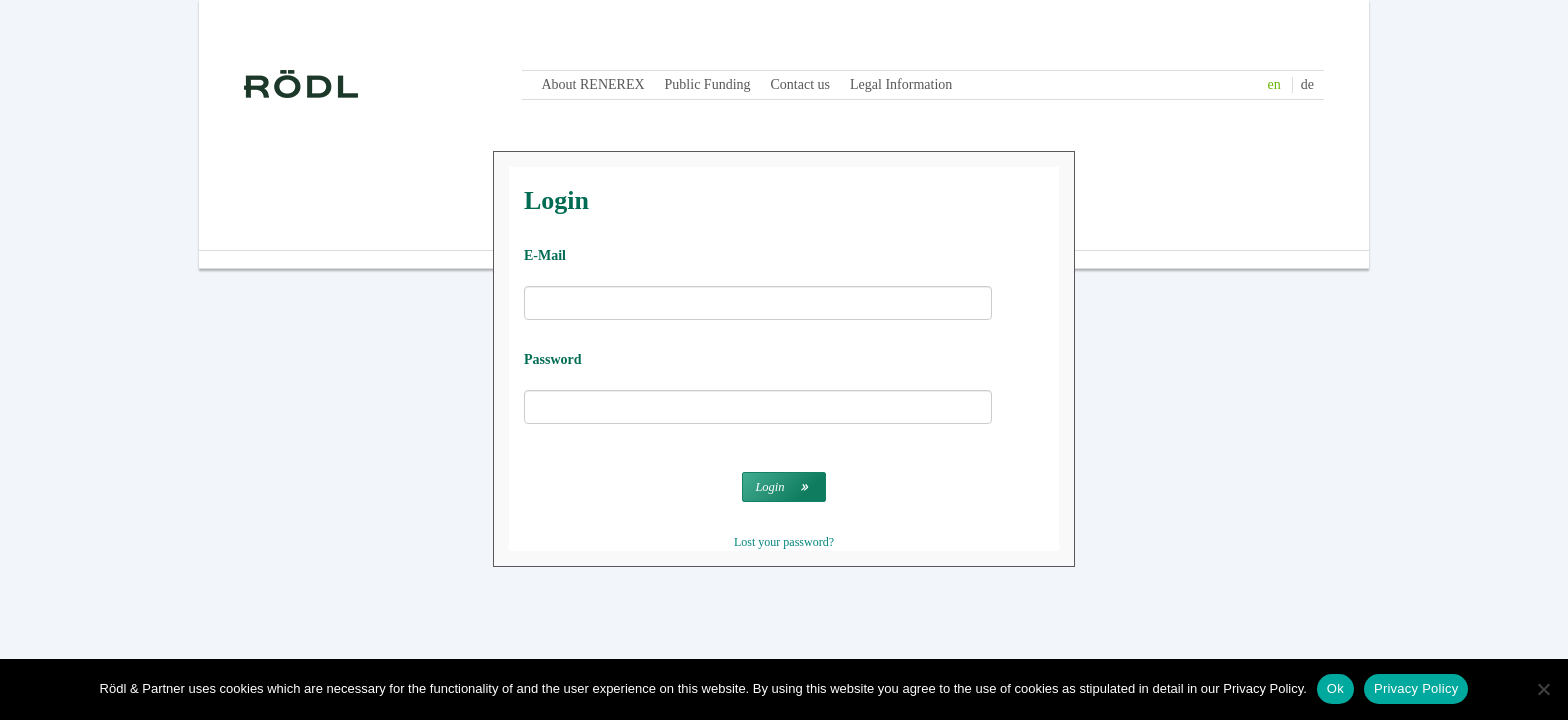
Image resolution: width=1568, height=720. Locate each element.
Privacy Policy (1416, 688)
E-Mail (545, 255)
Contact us (801, 84)
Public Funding (708, 84)
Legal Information (901, 84)
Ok (1335, 688)
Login (769, 487)
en (1274, 84)
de (1307, 84)
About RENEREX (593, 84)
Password (553, 359)
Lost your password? (784, 542)
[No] (1543, 689)
